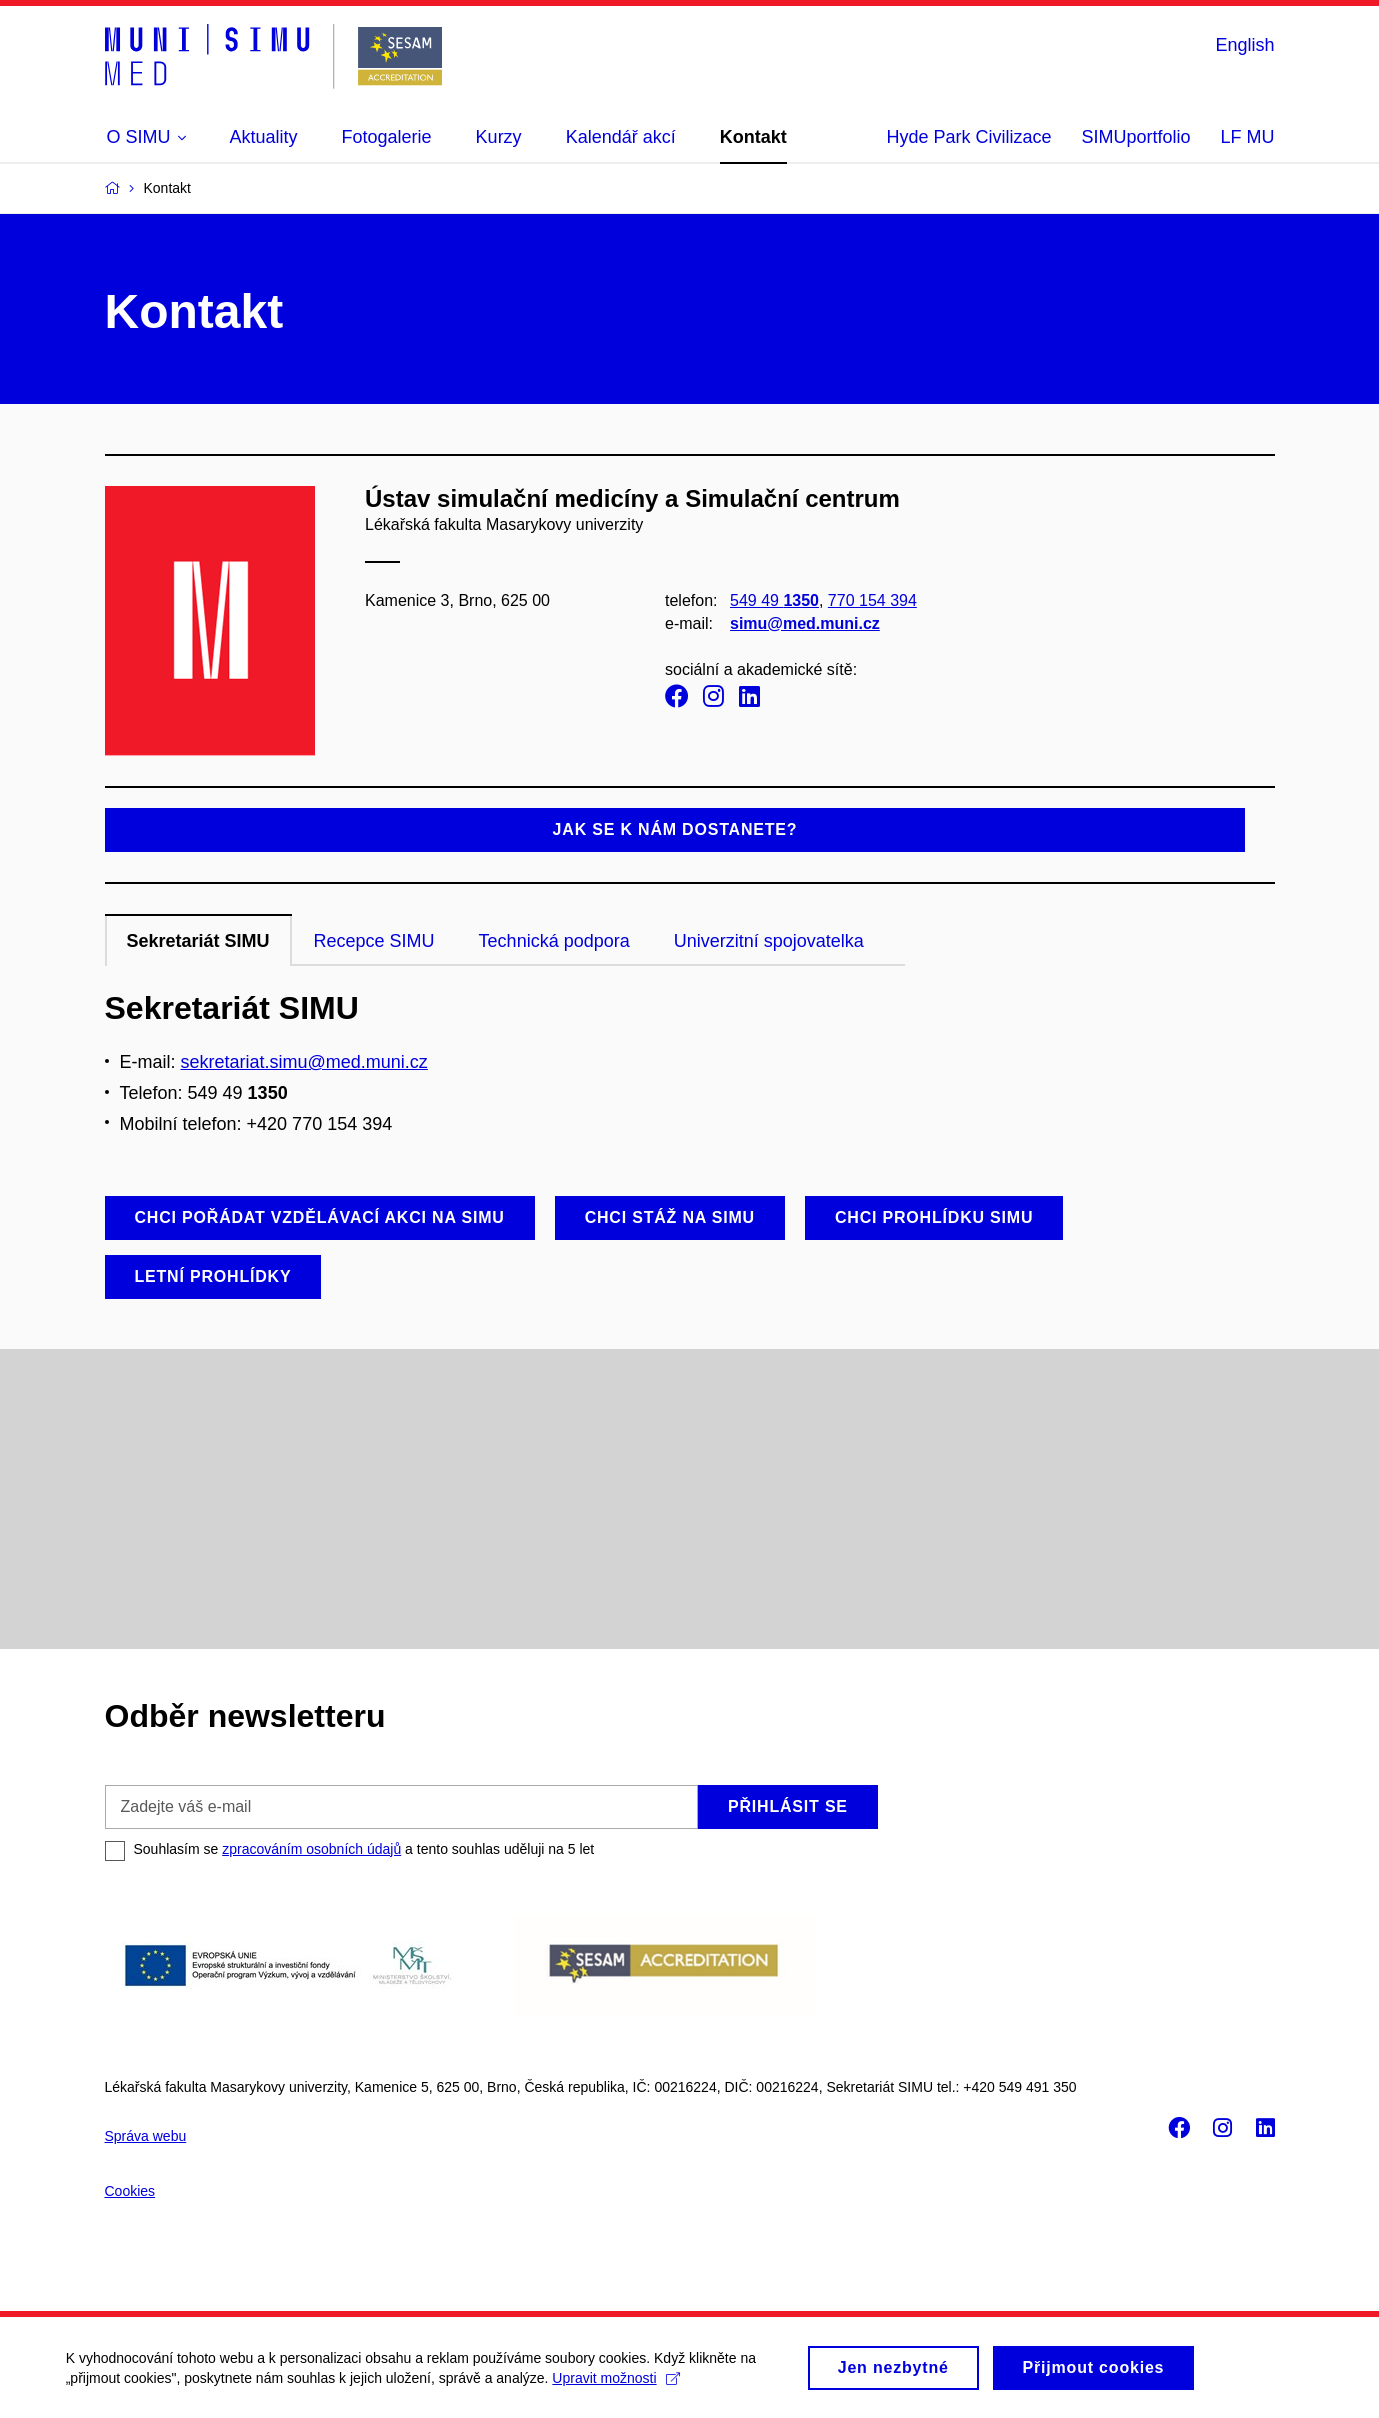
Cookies (130, 2191)
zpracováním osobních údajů (311, 1849)
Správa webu (146, 2136)
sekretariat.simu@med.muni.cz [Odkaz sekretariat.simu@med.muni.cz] (304, 1062)
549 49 (773, 600)
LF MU (1248, 137)
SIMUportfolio (1135, 137)
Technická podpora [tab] (554, 941)
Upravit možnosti (620, 2385)
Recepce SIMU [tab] (374, 941)
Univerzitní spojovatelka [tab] (769, 941)
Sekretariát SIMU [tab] (198, 941)
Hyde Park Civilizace (968, 137)
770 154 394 (871, 600)
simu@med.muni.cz (804, 623)
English (1244, 45)
